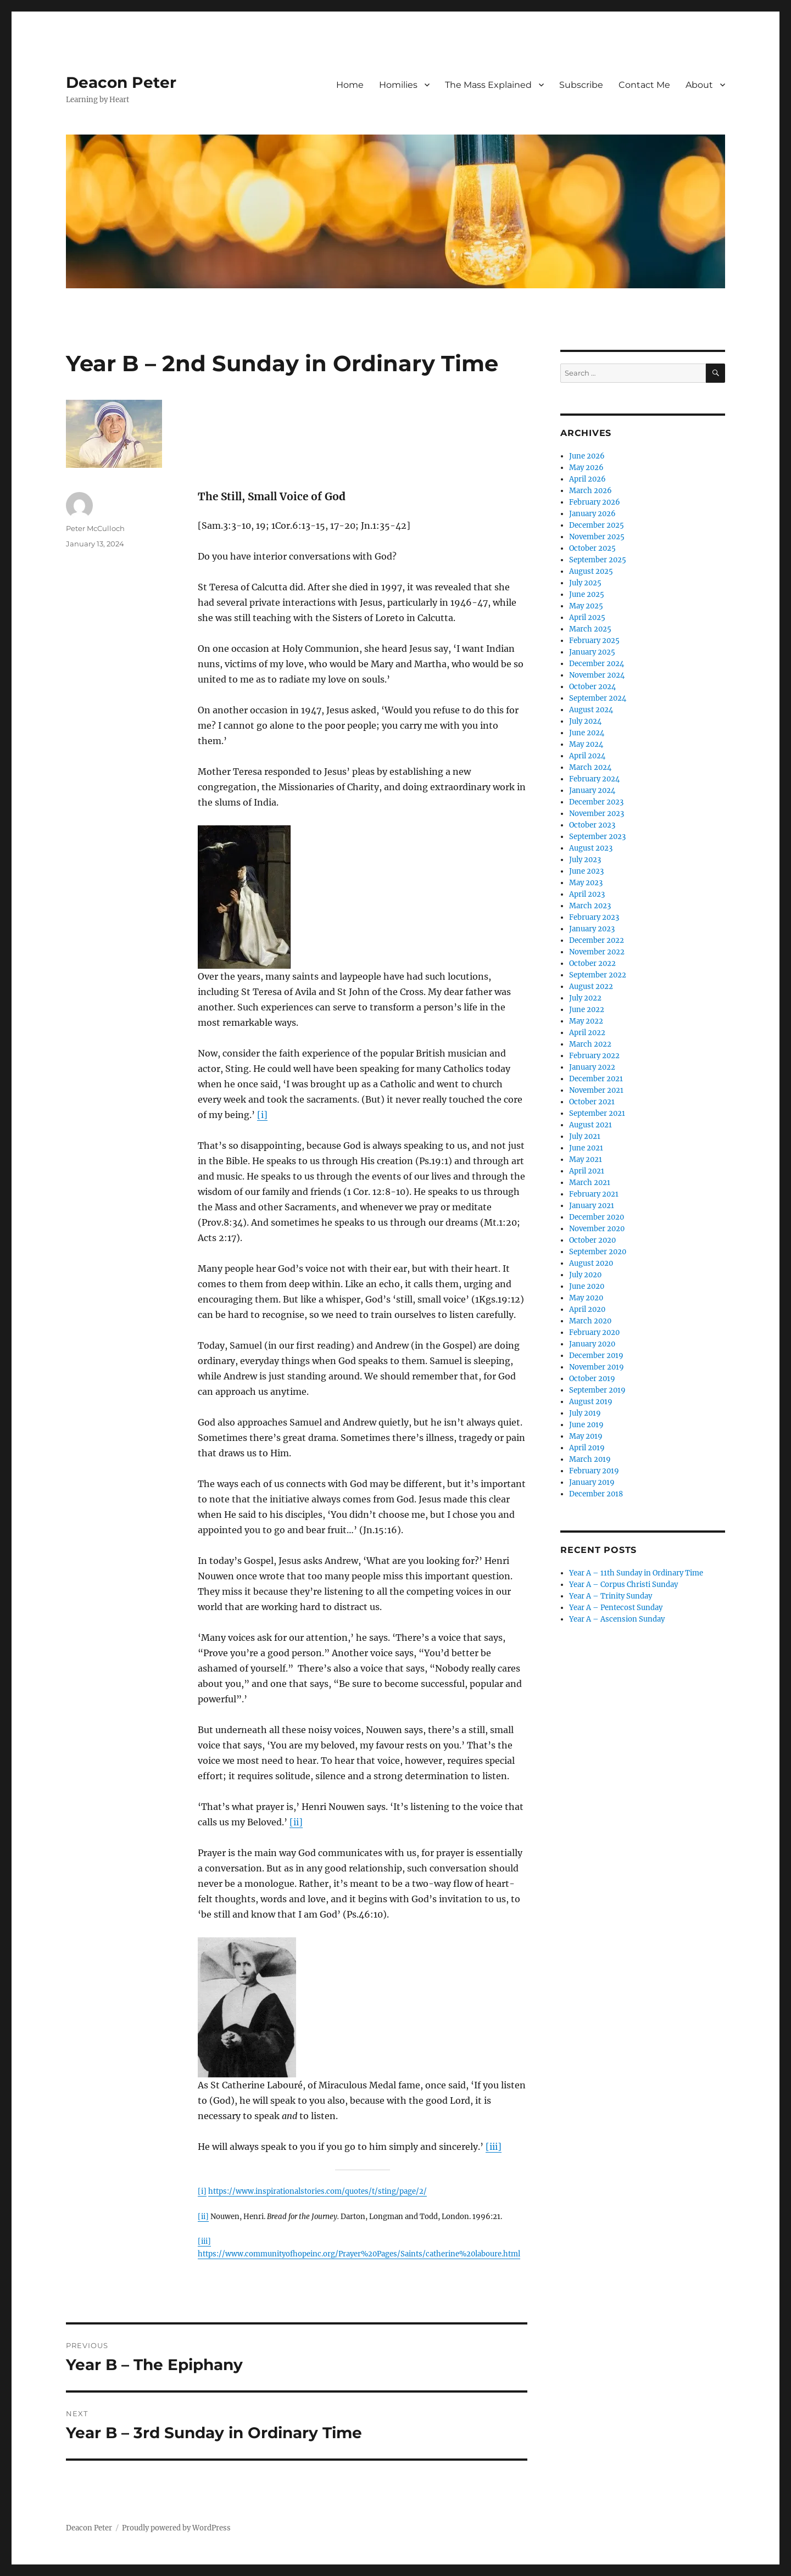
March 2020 (590, 1321)
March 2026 (590, 490)
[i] (262, 1114)
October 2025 (592, 548)
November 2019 (596, 1367)
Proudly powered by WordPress (176, 2528)
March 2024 (590, 767)
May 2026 (586, 467)
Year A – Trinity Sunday (610, 1596)
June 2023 (586, 871)
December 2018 (596, 1494)
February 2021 (594, 1194)
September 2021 (597, 1113)
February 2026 (594, 502)
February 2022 (594, 1055)
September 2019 (597, 1390)
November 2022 (597, 952)
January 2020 (592, 1344)
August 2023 (590, 848)
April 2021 (586, 1171)
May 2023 (586, 882)
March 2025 (590, 629)
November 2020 (597, 1228)
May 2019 (586, 1436)
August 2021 (590, 1125)
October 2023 (592, 825)
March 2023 (590, 905)
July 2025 (585, 583)
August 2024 (591, 709)
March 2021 (589, 1182)
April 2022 (587, 1032)
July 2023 (585, 859)
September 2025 (597, 560)
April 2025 (587, 617)
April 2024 (587, 756)
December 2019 (596, 1355)
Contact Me (644, 85)
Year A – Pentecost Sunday (615, 1607)
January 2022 (592, 1067)
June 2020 (586, 1286)
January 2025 (592, 652)
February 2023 (594, 917)
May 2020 (586, 1298)
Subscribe (581, 85)
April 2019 (587, 1447)
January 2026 (592, 513)
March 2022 (590, 1044)
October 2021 (592, 1102)
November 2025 (597, 536)
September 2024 (597, 698)
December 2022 (596, 940)
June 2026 (587, 456)
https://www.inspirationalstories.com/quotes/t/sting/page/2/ (317, 2191)
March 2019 (590, 1459)
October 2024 (592, 686)
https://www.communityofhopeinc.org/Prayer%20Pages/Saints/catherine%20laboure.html (359, 2254)
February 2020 (594, 1332)
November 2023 (596, 813)
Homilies (398, 85)
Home (350, 85)
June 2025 (586, 594)
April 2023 (587, 894)
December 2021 (596, 1078)
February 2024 (594, 779)
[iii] (494, 2146)
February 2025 (594, 640)
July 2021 (584, 1136)
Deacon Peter (121, 82)
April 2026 (587, 479)
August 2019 (590, 1401)
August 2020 (591, 1263)
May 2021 (585, 1159)
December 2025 (596, 525)
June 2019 (586, 1424)
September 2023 (597, 836)
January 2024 (592, 790)
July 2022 (585, 998)
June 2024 (586, 732)
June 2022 (586, 1009)
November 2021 (596, 1090)
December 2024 (596, 663)
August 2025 (591, 571)
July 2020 (585, 1274)
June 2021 (586, 1148)
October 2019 (592, 1378)
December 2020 (596, 1217)
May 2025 (586, 606)
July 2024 (585, 721)
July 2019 (585, 1413)
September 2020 (597, 1251)
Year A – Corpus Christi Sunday (623, 1584)
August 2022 (591, 986)
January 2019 (592, 1482)
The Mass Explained (488, 85)
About (699, 85)
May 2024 (586, 744)
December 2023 (596, 802)
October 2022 (592, 963)
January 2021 (591, 1205)
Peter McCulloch (95, 528)
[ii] (296, 1822)
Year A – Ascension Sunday (617, 1619)
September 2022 (597, 975)
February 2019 (594, 1471)
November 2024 (597, 675)
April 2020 (587, 1309)
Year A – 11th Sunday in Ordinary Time (636, 1573)
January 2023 (592, 929)
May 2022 (586, 1021)
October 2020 (592, 1240)
